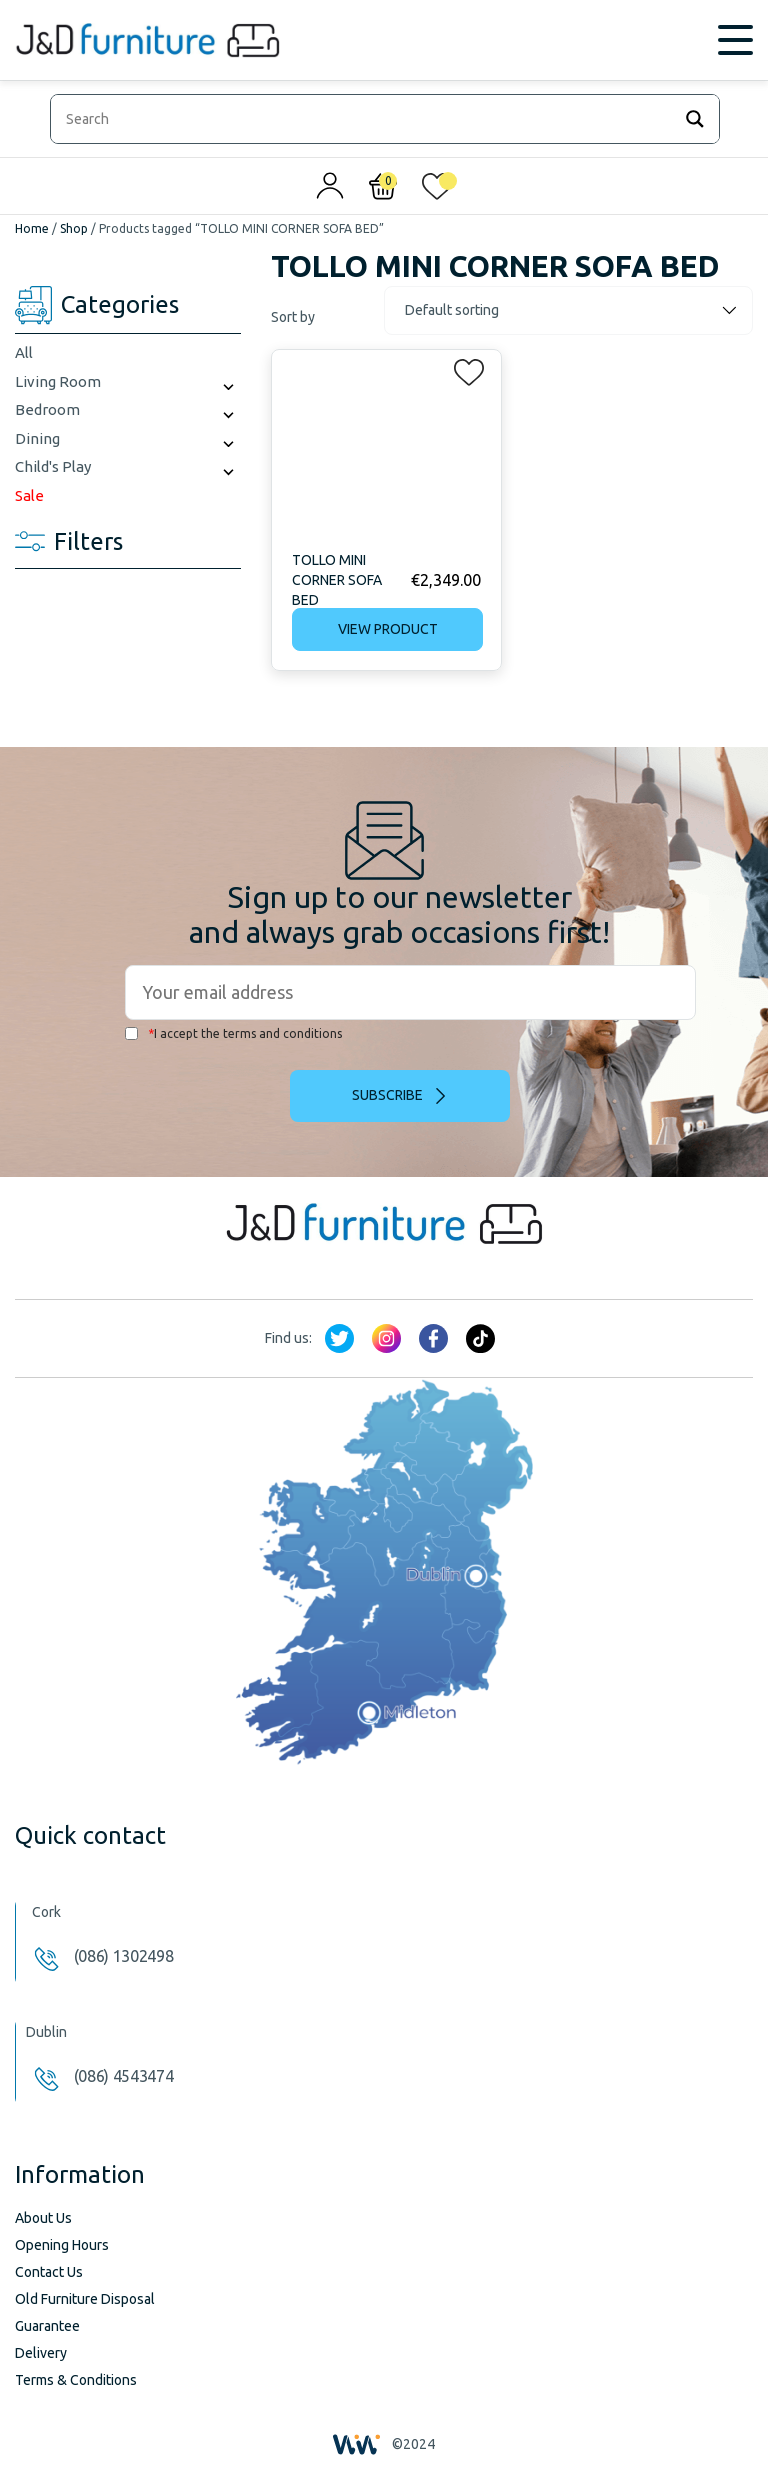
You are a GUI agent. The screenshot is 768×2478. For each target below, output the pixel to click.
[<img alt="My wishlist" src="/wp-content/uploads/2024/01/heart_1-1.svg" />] (437, 191)
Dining (37, 438)
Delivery (41, 2353)
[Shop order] (568, 310)
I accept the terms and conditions (233, 1033)
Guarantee (47, 2326)
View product (388, 629)
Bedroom (47, 409)
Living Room (58, 381)
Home (32, 228)
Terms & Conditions (76, 2380)
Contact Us (49, 2272)
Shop (74, 228)
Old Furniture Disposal (85, 2299)
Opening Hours (62, 2245)
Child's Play (53, 466)
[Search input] (365, 119)
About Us (43, 2218)
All (24, 352)
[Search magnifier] (695, 119)
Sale (29, 495)
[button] (463, 368)
